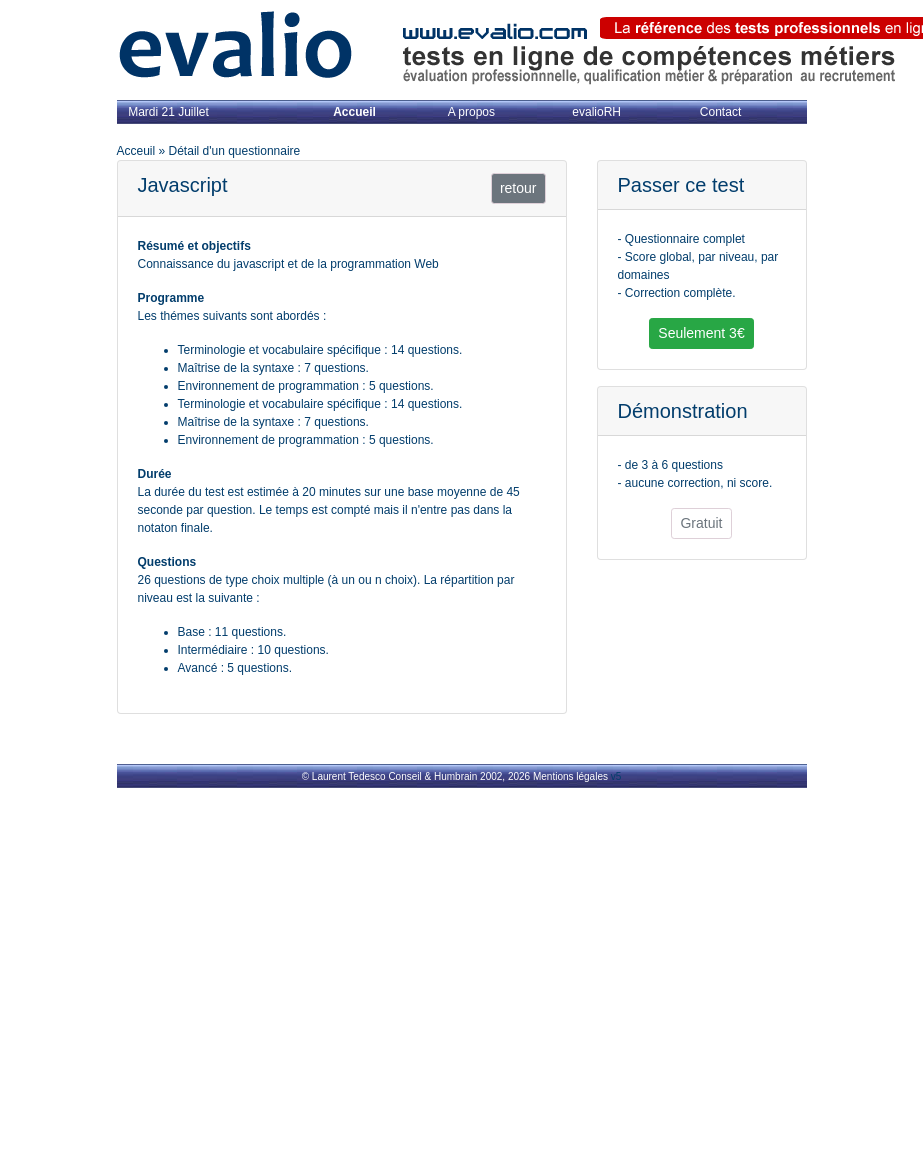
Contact (720, 112)
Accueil (354, 112)
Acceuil (136, 151)
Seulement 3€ (701, 333)
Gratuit (701, 523)
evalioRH (596, 112)
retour (518, 188)
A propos (471, 112)
